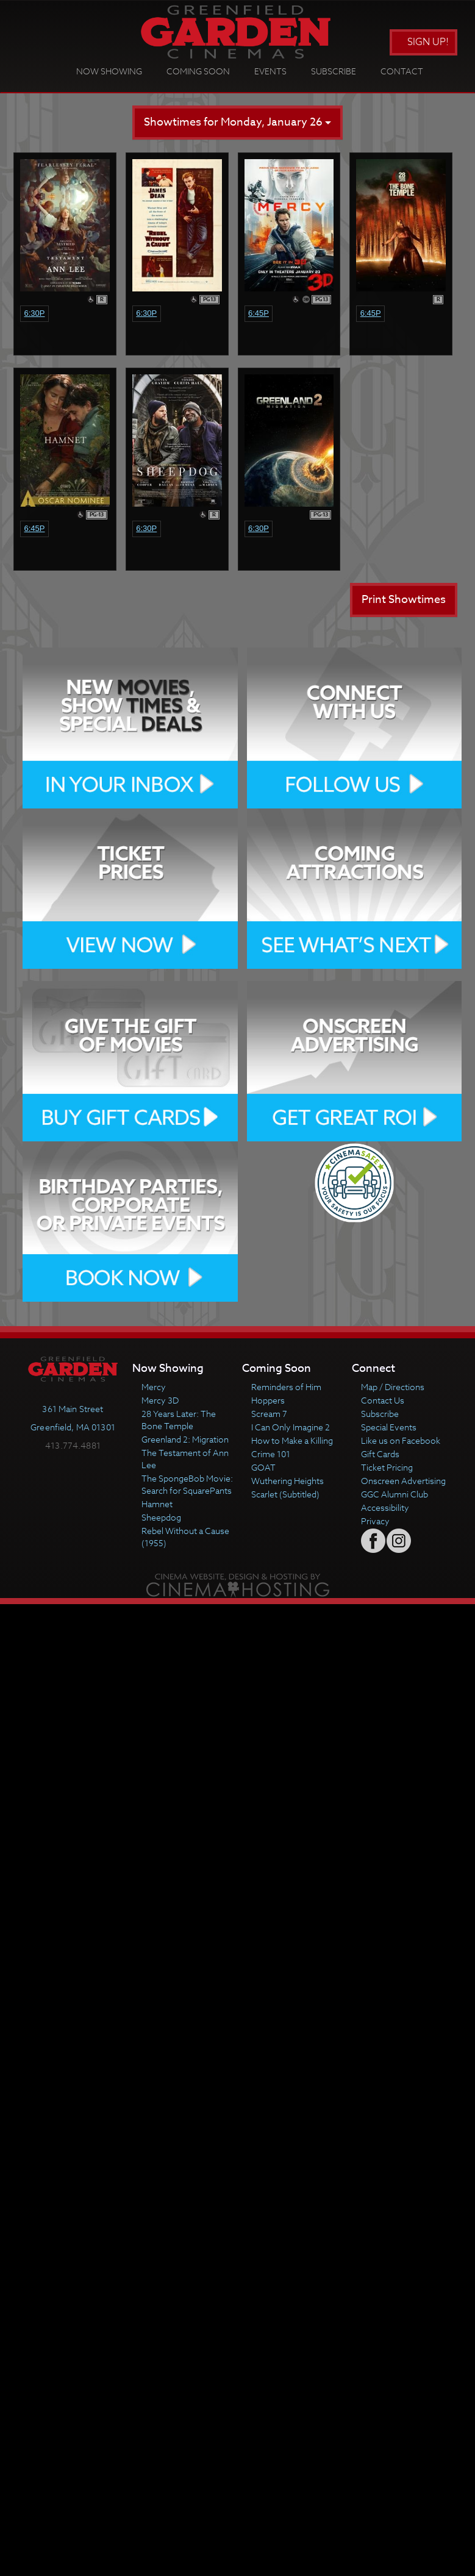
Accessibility (385, 1507)
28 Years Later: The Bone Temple (178, 1420)
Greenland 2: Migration (185, 1439)
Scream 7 (269, 1413)
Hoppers (268, 1400)
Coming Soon (198, 71)
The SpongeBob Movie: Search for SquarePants (187, 1484)
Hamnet (157, 1504)
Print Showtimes (404, 599)
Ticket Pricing (387, 1467)
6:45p (258, 313)
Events (270, 71)
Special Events (388, 1427)
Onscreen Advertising (403, 1480)
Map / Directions (392, 1387)
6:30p (34, 313)
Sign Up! (423, 42)
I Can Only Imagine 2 (290, 1427)
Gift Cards (380, 1454)
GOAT (263, 1467)
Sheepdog (161, 1517)
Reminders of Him (286, 1387)
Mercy (153, 1387)
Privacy (375, 1521)
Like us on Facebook (400, 1440)
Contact (401, 71)
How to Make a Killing (292, 1440)
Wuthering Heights (287, 1480)
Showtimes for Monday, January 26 (237, 122)
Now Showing (109, 71)
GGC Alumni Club (394, 1494)
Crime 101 (270, 1454)
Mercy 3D (160, 1400)
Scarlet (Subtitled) (285, 1494)
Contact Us (382, 1400)
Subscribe (333, 71)
